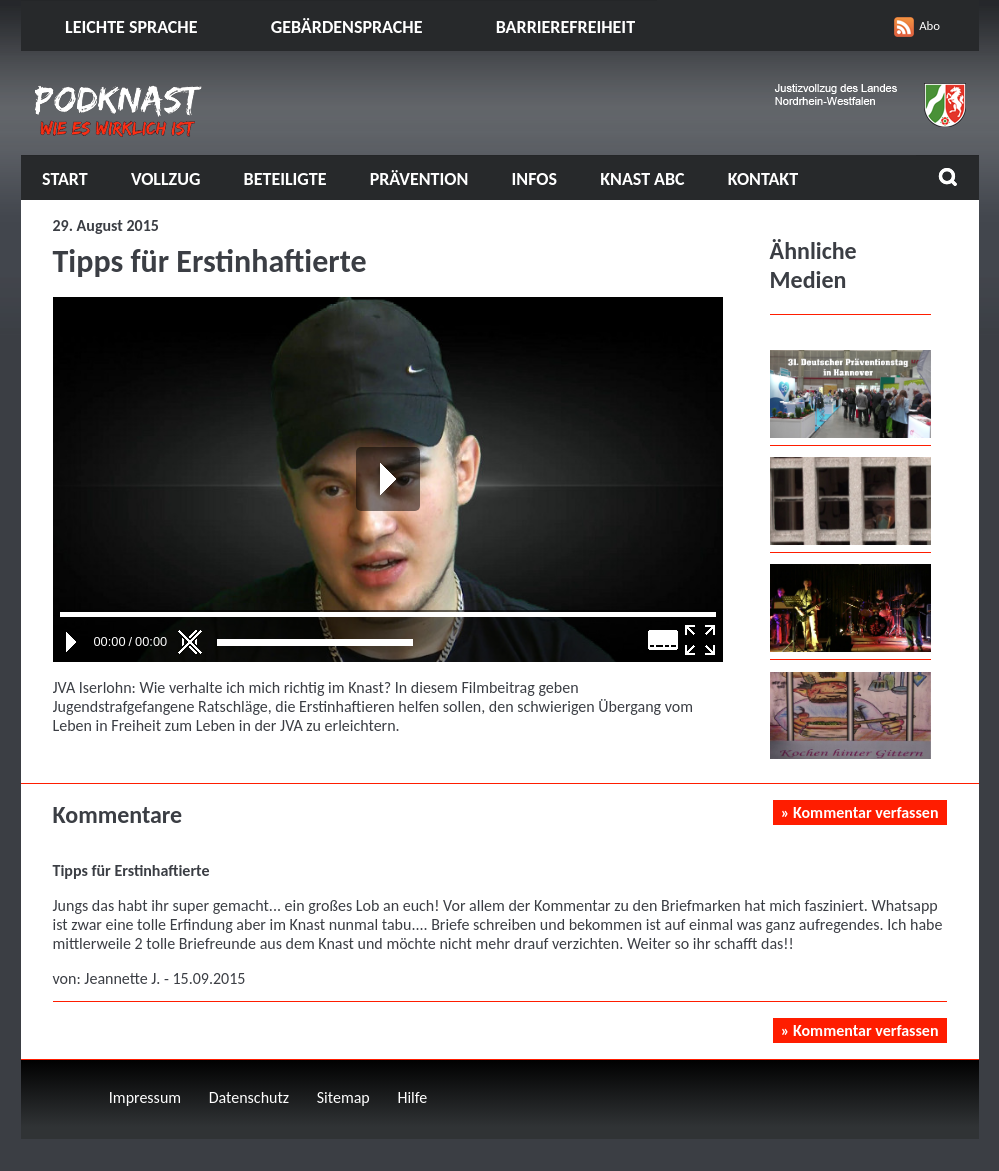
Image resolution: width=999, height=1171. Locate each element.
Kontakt (763, 179)
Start (65, 179)
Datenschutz (249, 1097)
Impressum (145, 1097)
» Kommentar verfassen (860, 812)
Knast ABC (642, 179)
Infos (534, 179)
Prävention (419, 179)
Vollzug (166, 179)
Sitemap (343, 1097)
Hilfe (412, 1097)
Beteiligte (285, 179)
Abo (929, 25)
